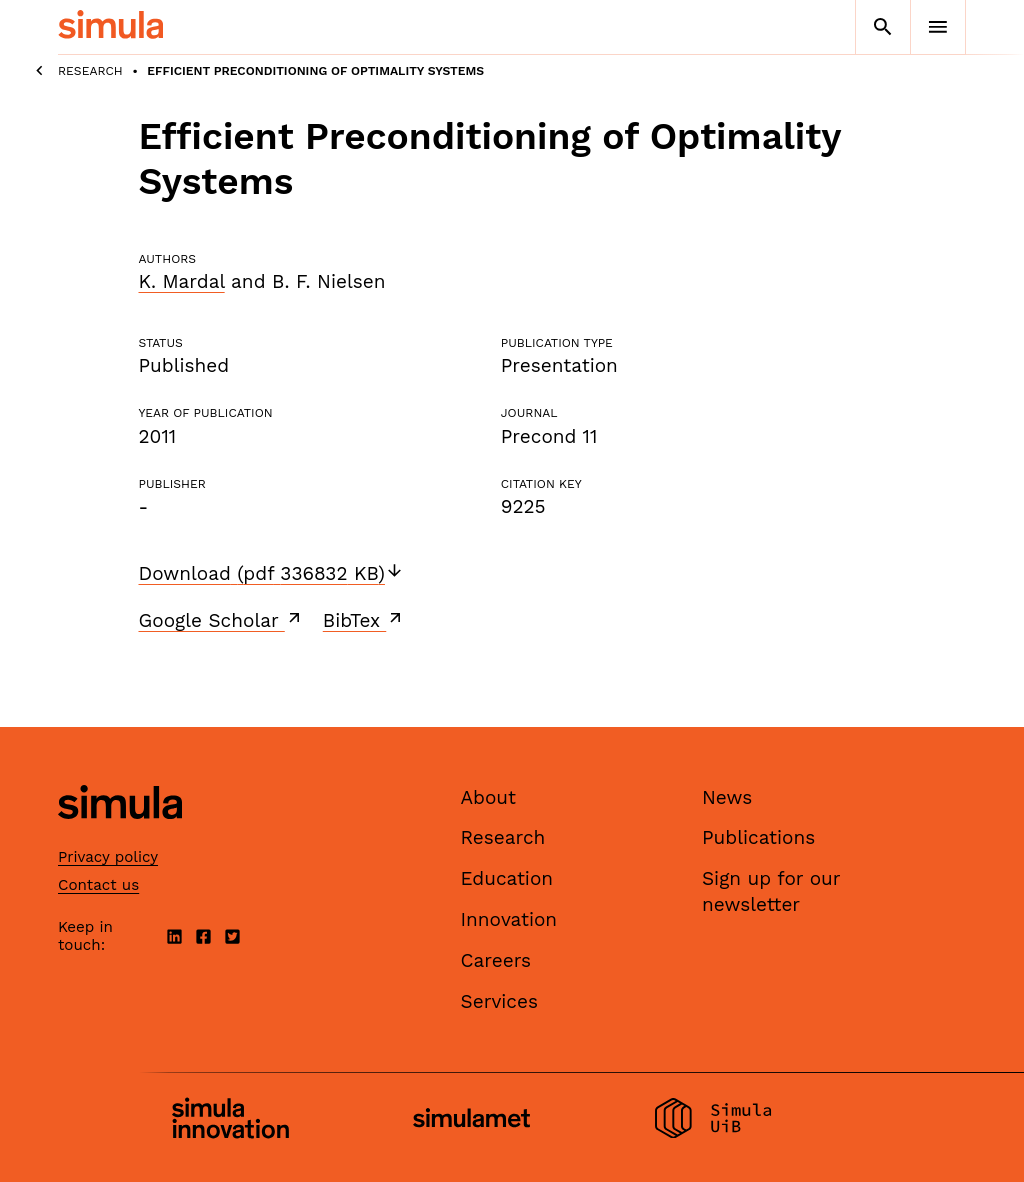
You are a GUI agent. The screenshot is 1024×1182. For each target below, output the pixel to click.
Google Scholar (221, 620)
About (489, 797)
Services (499, 1001)
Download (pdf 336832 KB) (271, 573)
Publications (758, 837)
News (727, 797)
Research (90, 71)
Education (507, 878)
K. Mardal (182, 281)
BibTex (364, 620)
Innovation (509, 919)
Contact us (98, 885)
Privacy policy (108, 857)
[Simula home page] (120, 835)
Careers (496, 960)
